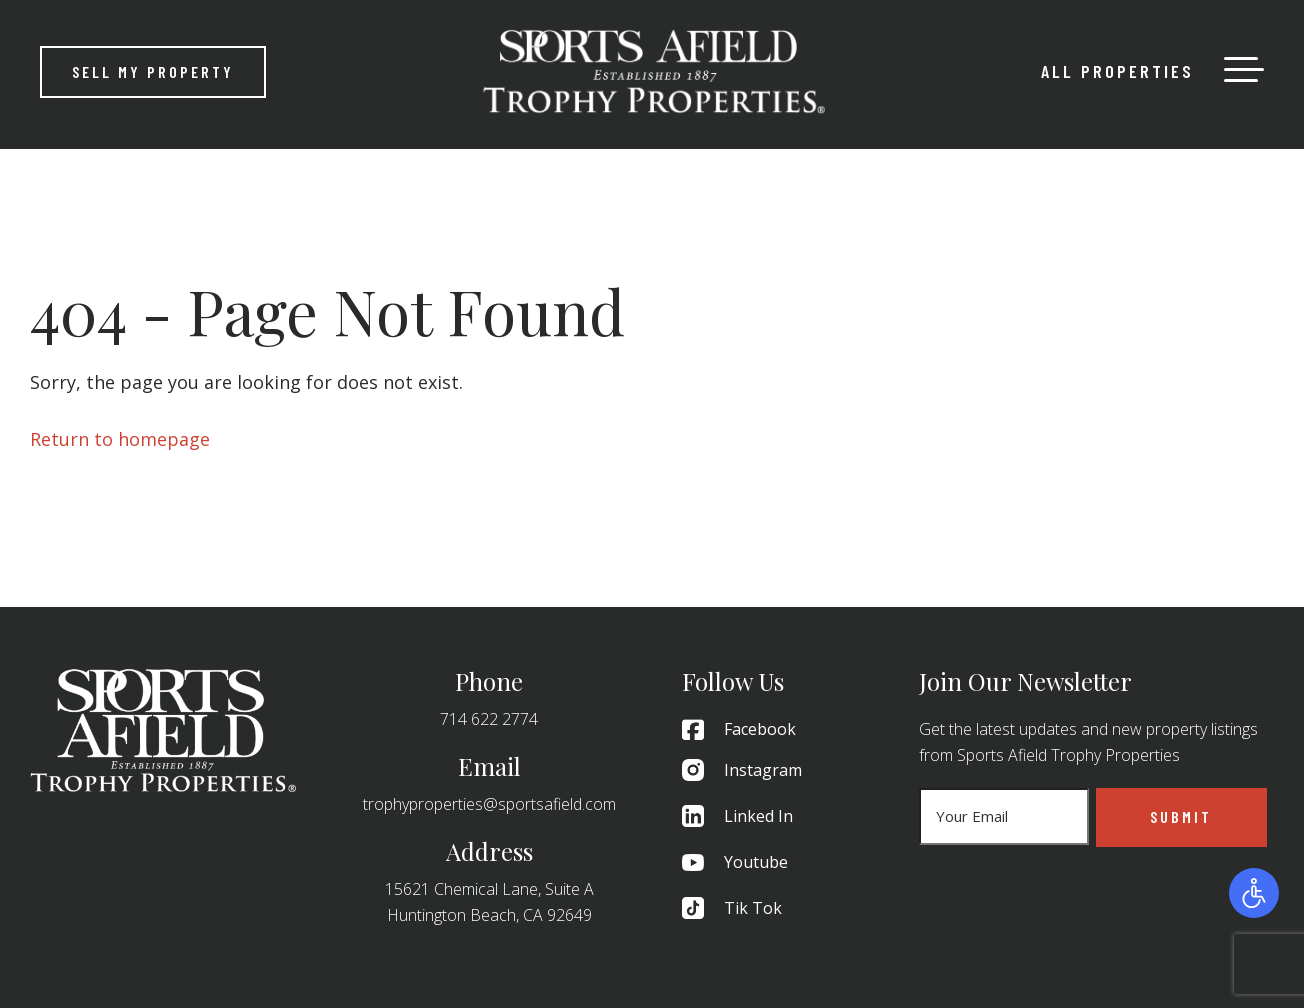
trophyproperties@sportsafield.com (489, 804)
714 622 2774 (489, 719)
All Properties (1117, 71)
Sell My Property (153, 71)
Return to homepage (120, 439)
